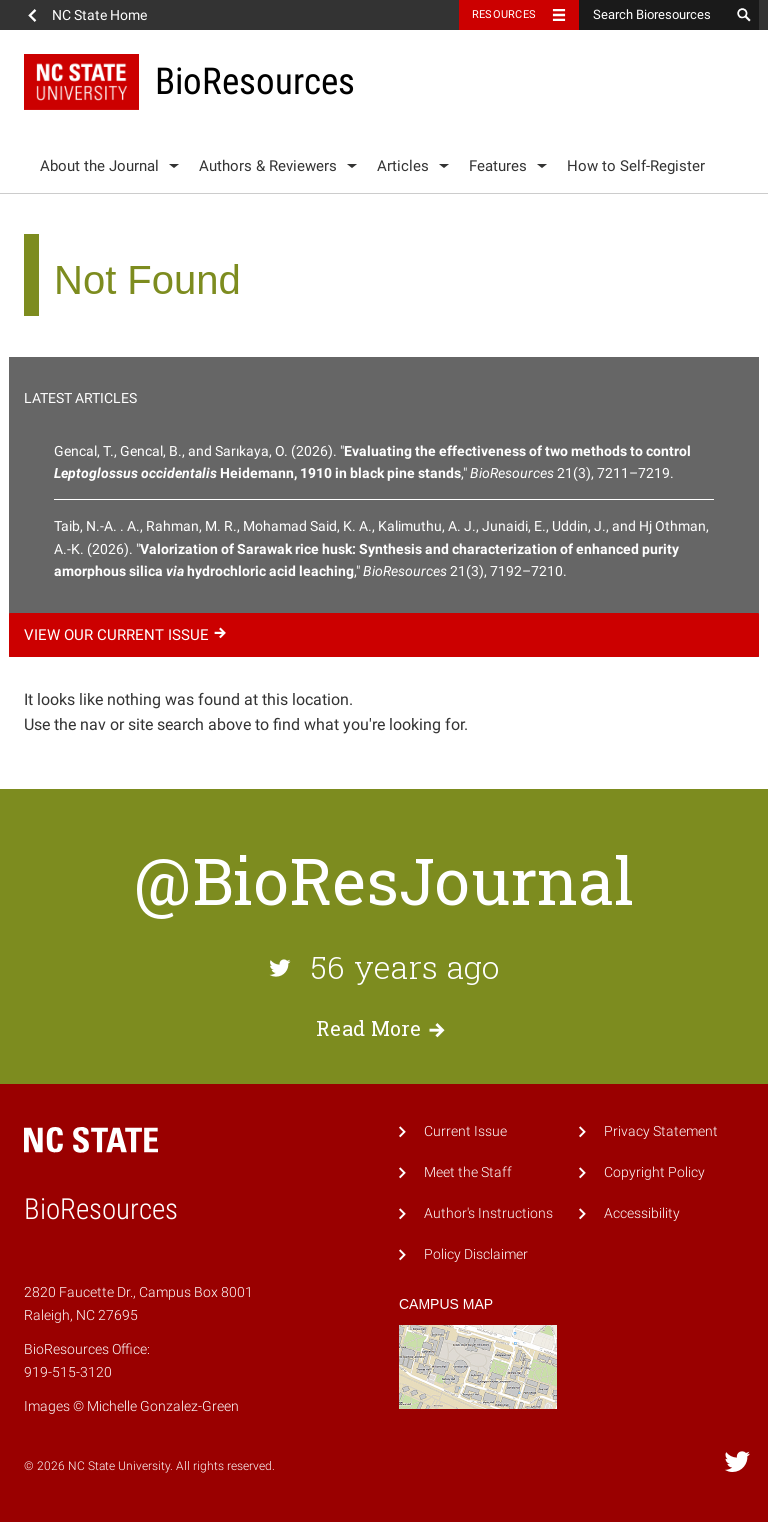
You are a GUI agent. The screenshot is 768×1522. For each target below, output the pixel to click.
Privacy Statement (661, 1131)
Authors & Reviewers (268, 166)
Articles (403, 166)
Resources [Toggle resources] (504, 14)
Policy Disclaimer (476, 1254)
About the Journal (99, 166)
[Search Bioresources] (654, 15)
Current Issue (465, 1131)
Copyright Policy (654, 1172)
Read (384, 1028)
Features (498, 166)
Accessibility (642, 1213)
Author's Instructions (488, 1213)
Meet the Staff (468, 1172)
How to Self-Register (636, 166)
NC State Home (99, 15)
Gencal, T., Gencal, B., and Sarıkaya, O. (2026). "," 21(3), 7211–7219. (372, 462)
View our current (128, 635)
